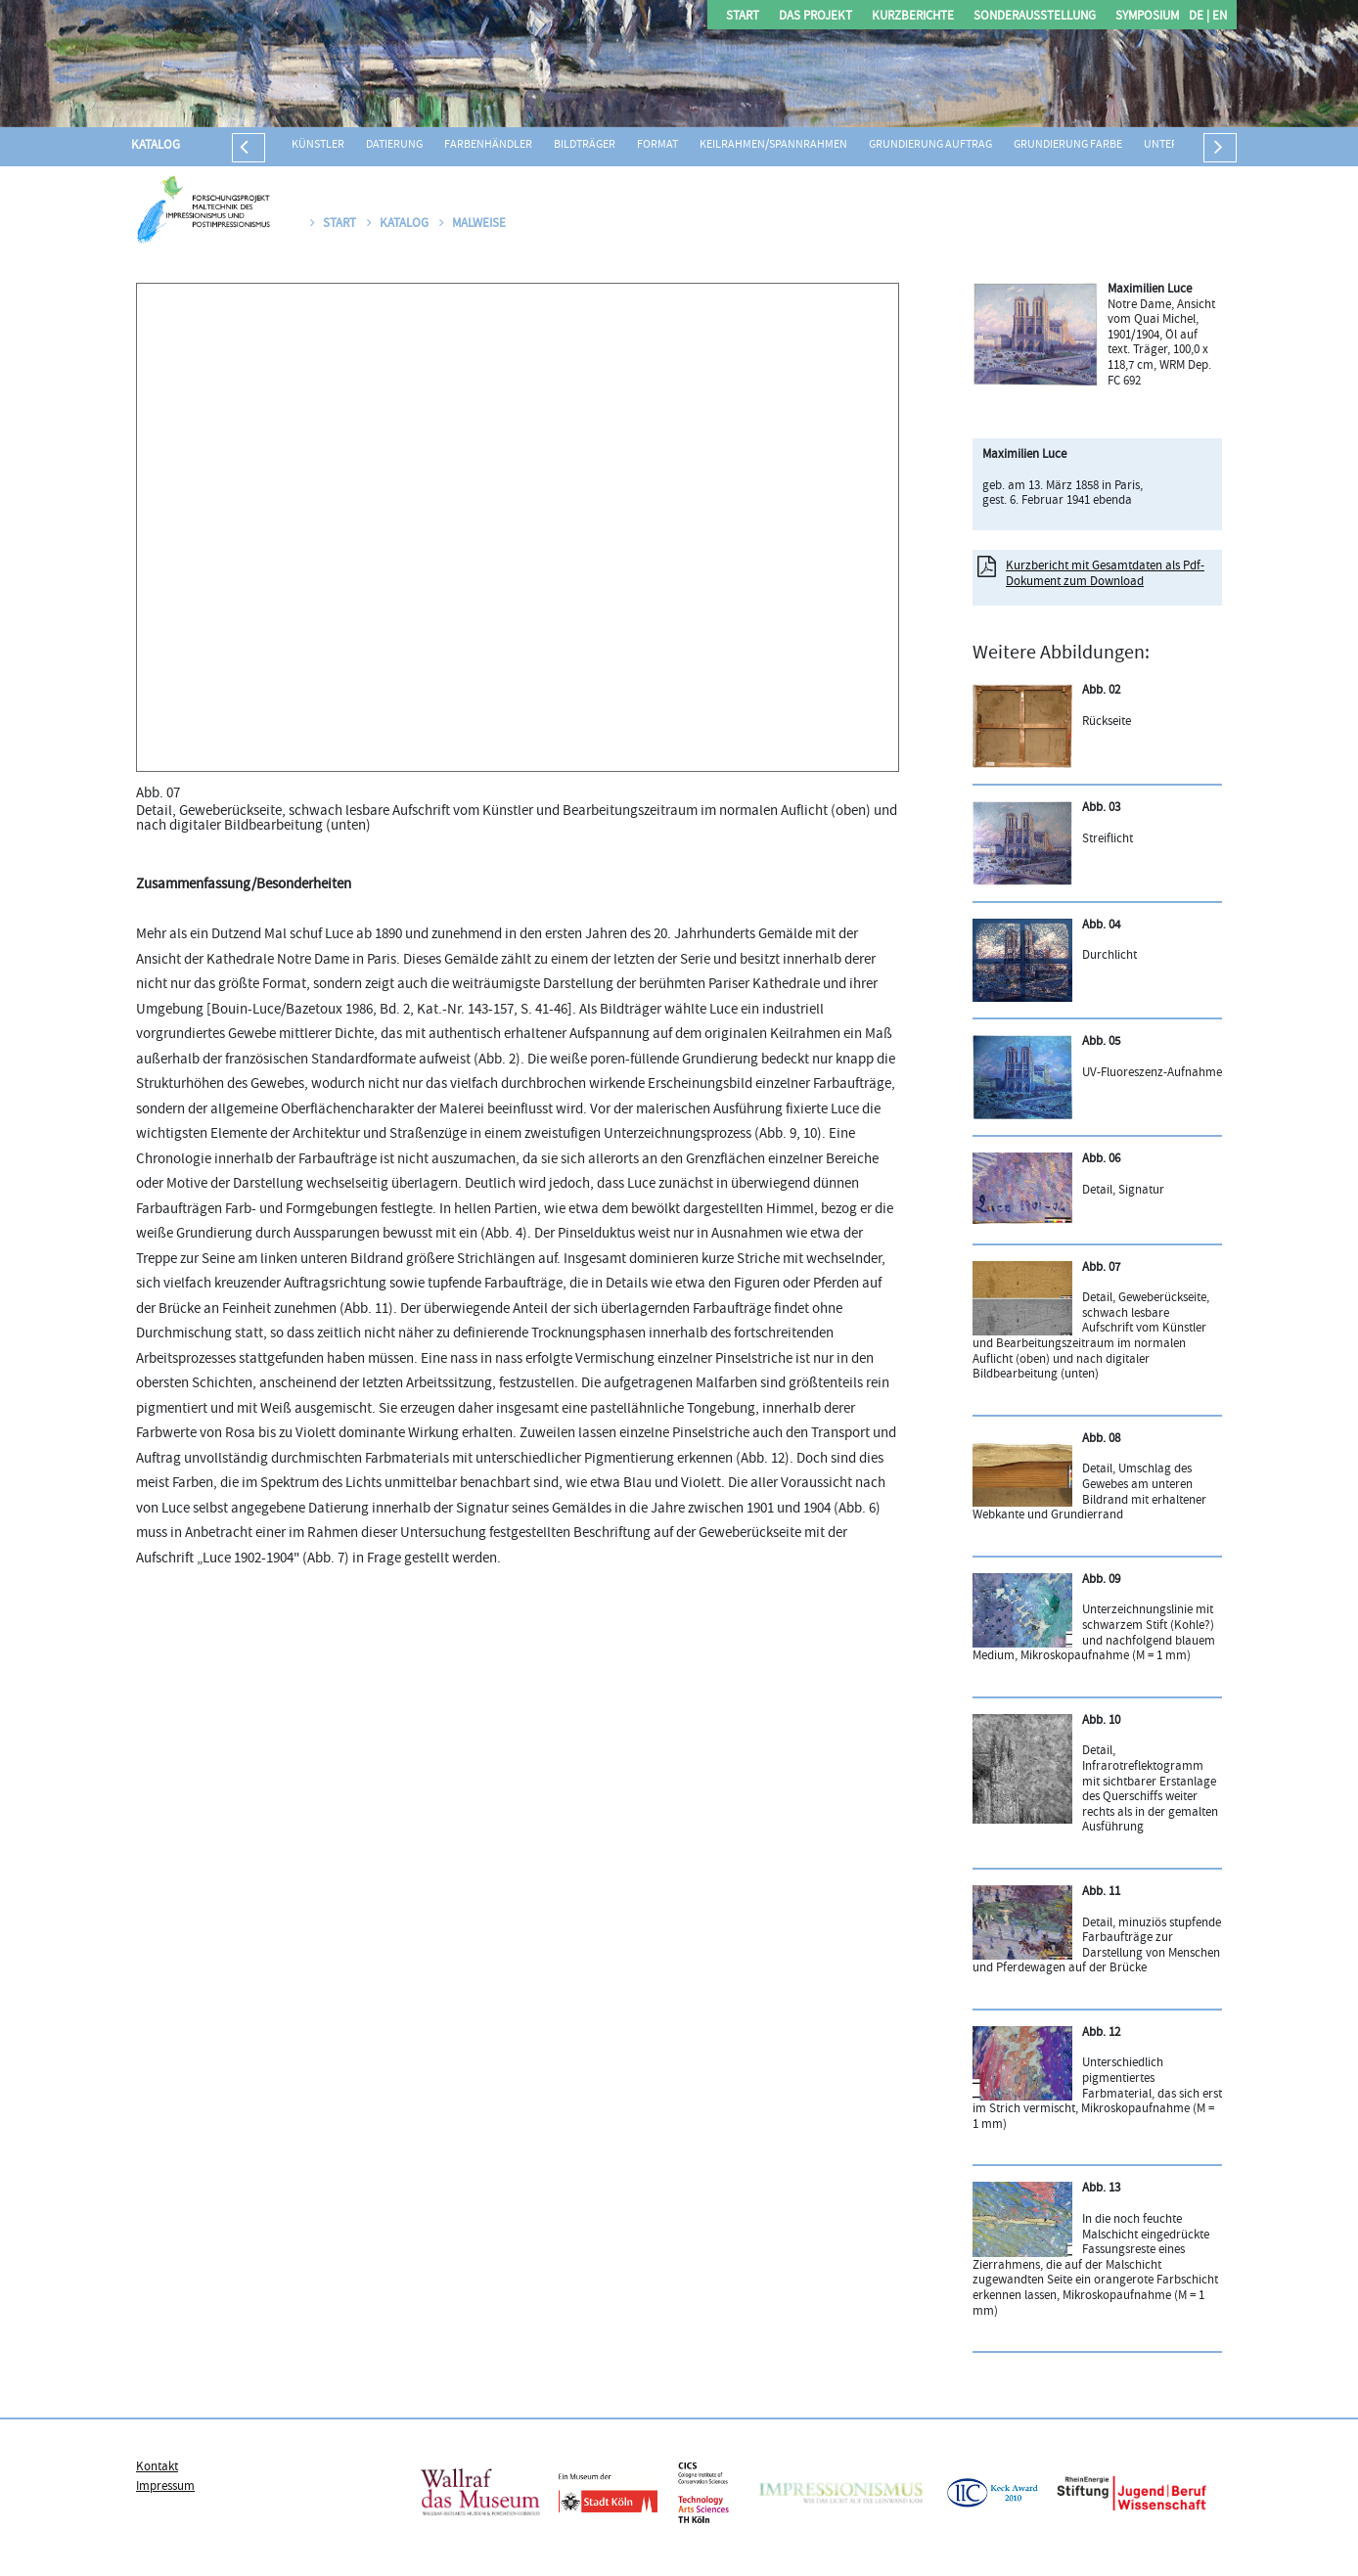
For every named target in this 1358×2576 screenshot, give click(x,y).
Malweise (472, 224)
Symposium (1147, 17)
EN (1218, 17)
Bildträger (584, 145)
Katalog (155, 146)
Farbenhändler (488, 145)
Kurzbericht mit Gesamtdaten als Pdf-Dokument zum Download (1105, 574)
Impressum (165, 2487)
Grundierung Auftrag (930, 145)
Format (657, 145)
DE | (1199, 17)
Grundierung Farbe (1068, 145)
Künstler (318, 145)
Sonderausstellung (1034, 17)
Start (742, 17)
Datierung (394, 145)
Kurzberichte (913, 17)
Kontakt (157, 2467)
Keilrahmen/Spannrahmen (773, 145)
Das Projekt (815, 17)
